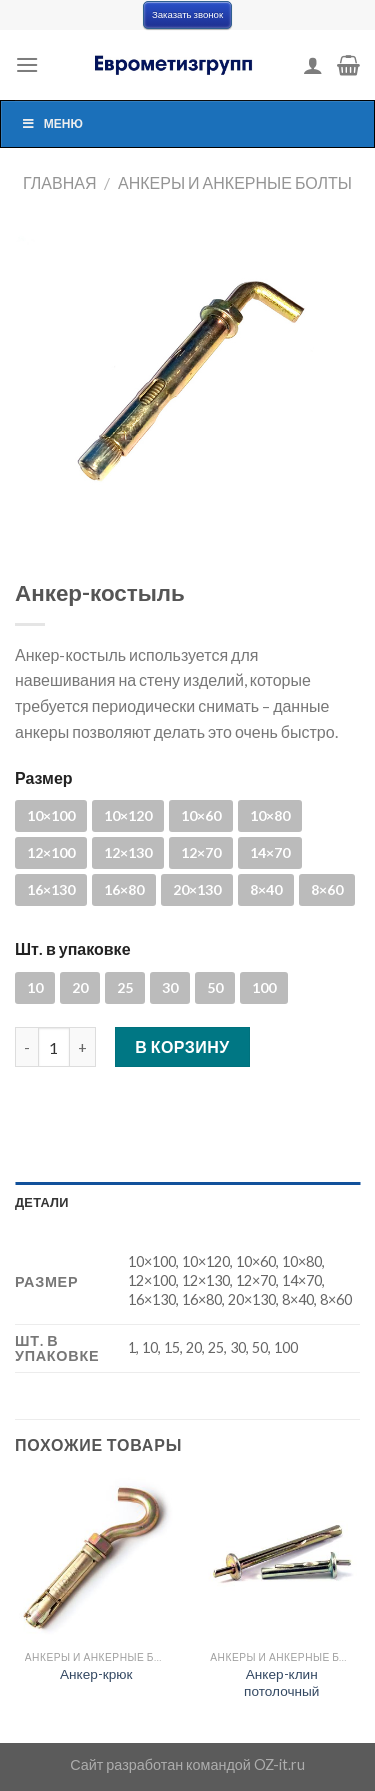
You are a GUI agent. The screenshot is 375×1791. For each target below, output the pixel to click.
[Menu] (27, 64)
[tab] (187, 1202)
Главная (59, 182)
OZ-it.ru (279, 1764)
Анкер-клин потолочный (281, 1683)
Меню (52, 123)
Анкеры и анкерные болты (235, 182)
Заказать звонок (187, 14)
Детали (42, 1202)
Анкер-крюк (96, 1674)
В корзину (182, 1046)
